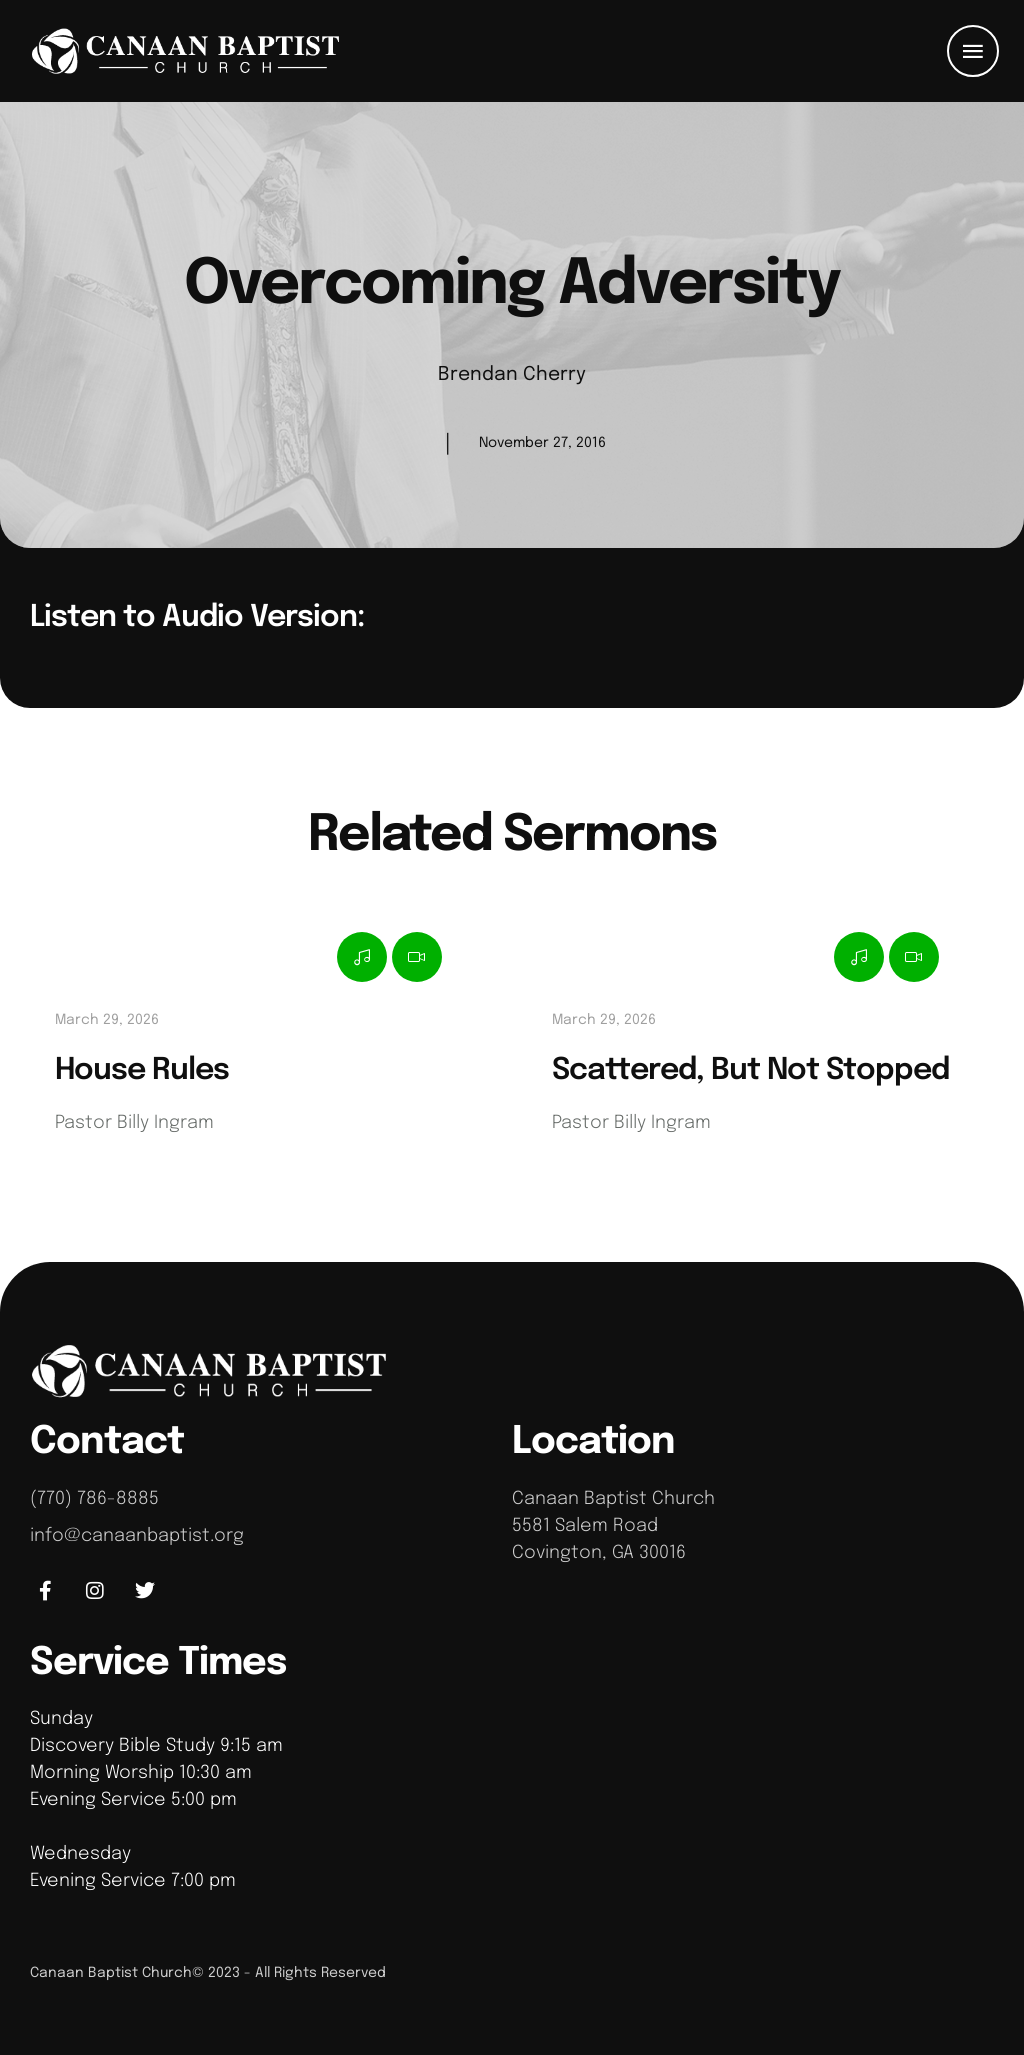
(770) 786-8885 (94, 1499)
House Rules (142, 1070)
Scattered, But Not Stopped (750, 1070)
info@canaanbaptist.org (137, 1536)
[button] (973, 51)
